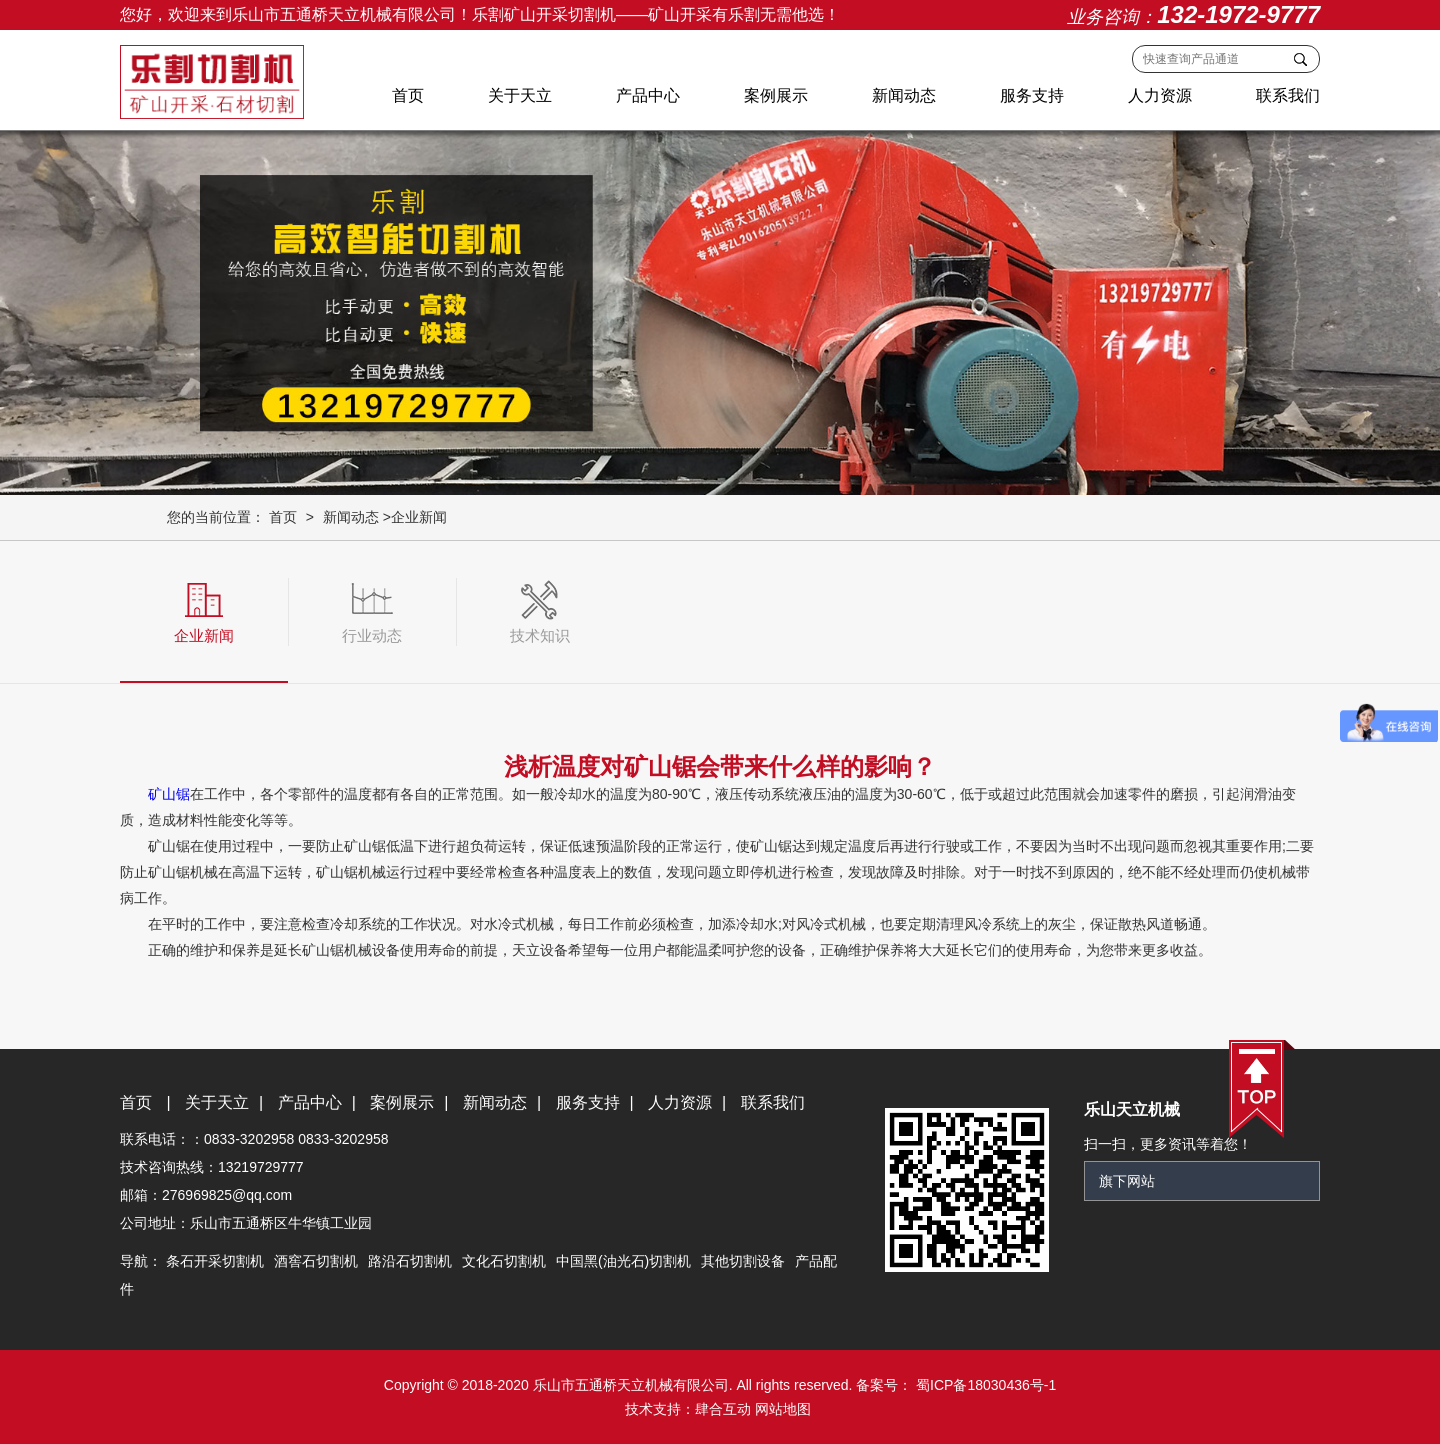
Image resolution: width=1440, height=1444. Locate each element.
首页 (408, 95)
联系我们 (1288, 95)
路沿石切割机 (410, 1261)
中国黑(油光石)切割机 (623, 1261)
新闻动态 (904, 95)
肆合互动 (723, 1409)
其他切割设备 (743, 1261)
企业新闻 (419, 517)
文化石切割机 (504, 1261)
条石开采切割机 (215, 1261)
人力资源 (1160, 95)
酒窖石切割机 (316, 1261)
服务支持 (1032, 95)
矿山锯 (169, 794)
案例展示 (776, 95)
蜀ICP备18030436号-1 (984, 1385)
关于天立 (520, 95)
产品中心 (648, 95)
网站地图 (783, 1409)
